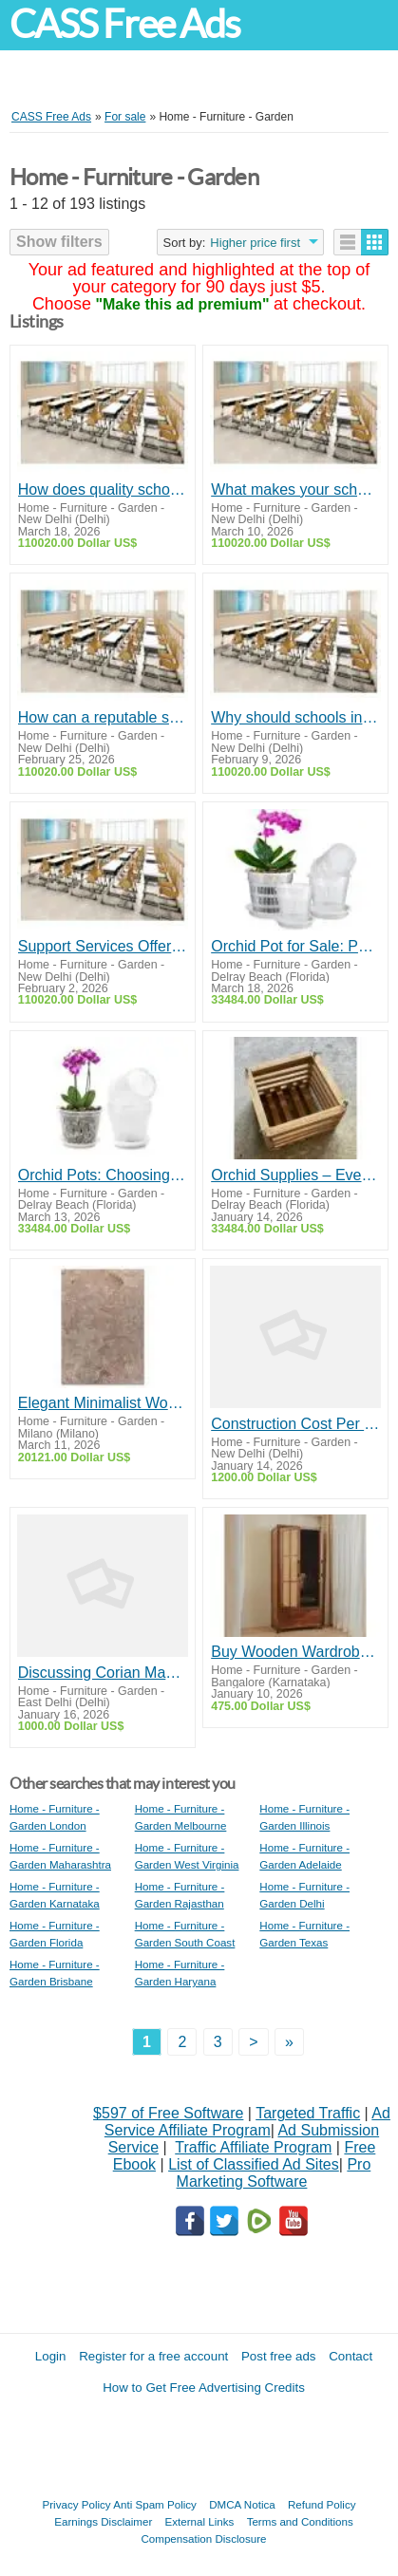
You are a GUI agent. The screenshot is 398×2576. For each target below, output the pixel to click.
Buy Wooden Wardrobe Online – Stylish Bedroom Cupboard (295, 1652)
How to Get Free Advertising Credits (204, 2387)
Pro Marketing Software (274, 2173)
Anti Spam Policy (155, 2504)
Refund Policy (322, 2504)
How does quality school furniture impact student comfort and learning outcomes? (102, 489)
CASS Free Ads (124, 24)
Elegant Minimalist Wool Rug (102, 1403)
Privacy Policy (77, 2504)
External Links (200, 2521)
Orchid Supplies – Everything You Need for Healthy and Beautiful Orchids (295, 1175)
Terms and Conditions (300, 2521)
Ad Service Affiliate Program (247, 2121)
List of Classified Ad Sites (253, 2164)
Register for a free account (153, 2356)
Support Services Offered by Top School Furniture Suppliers (102, 946)
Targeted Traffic (308, 2113)
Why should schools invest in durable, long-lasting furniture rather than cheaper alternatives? (295, 717)
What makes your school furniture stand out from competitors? (295, 489)
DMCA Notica (242, 2504)
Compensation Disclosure (203, 2538)
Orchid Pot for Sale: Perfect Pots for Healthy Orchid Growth (295, 946)
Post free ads (278, 2356)
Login (50, 2356)
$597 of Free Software (168, 2113)
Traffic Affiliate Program (253, 2147)
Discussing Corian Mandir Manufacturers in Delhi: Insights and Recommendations (102, 1672)
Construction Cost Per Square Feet (295, 1424)
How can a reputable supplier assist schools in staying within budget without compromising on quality (102, 717)
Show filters (59, 242)
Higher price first (255, 242)
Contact (350, 2356)
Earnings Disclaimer (103, 2521)
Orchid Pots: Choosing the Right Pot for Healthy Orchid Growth (102, 1175)
